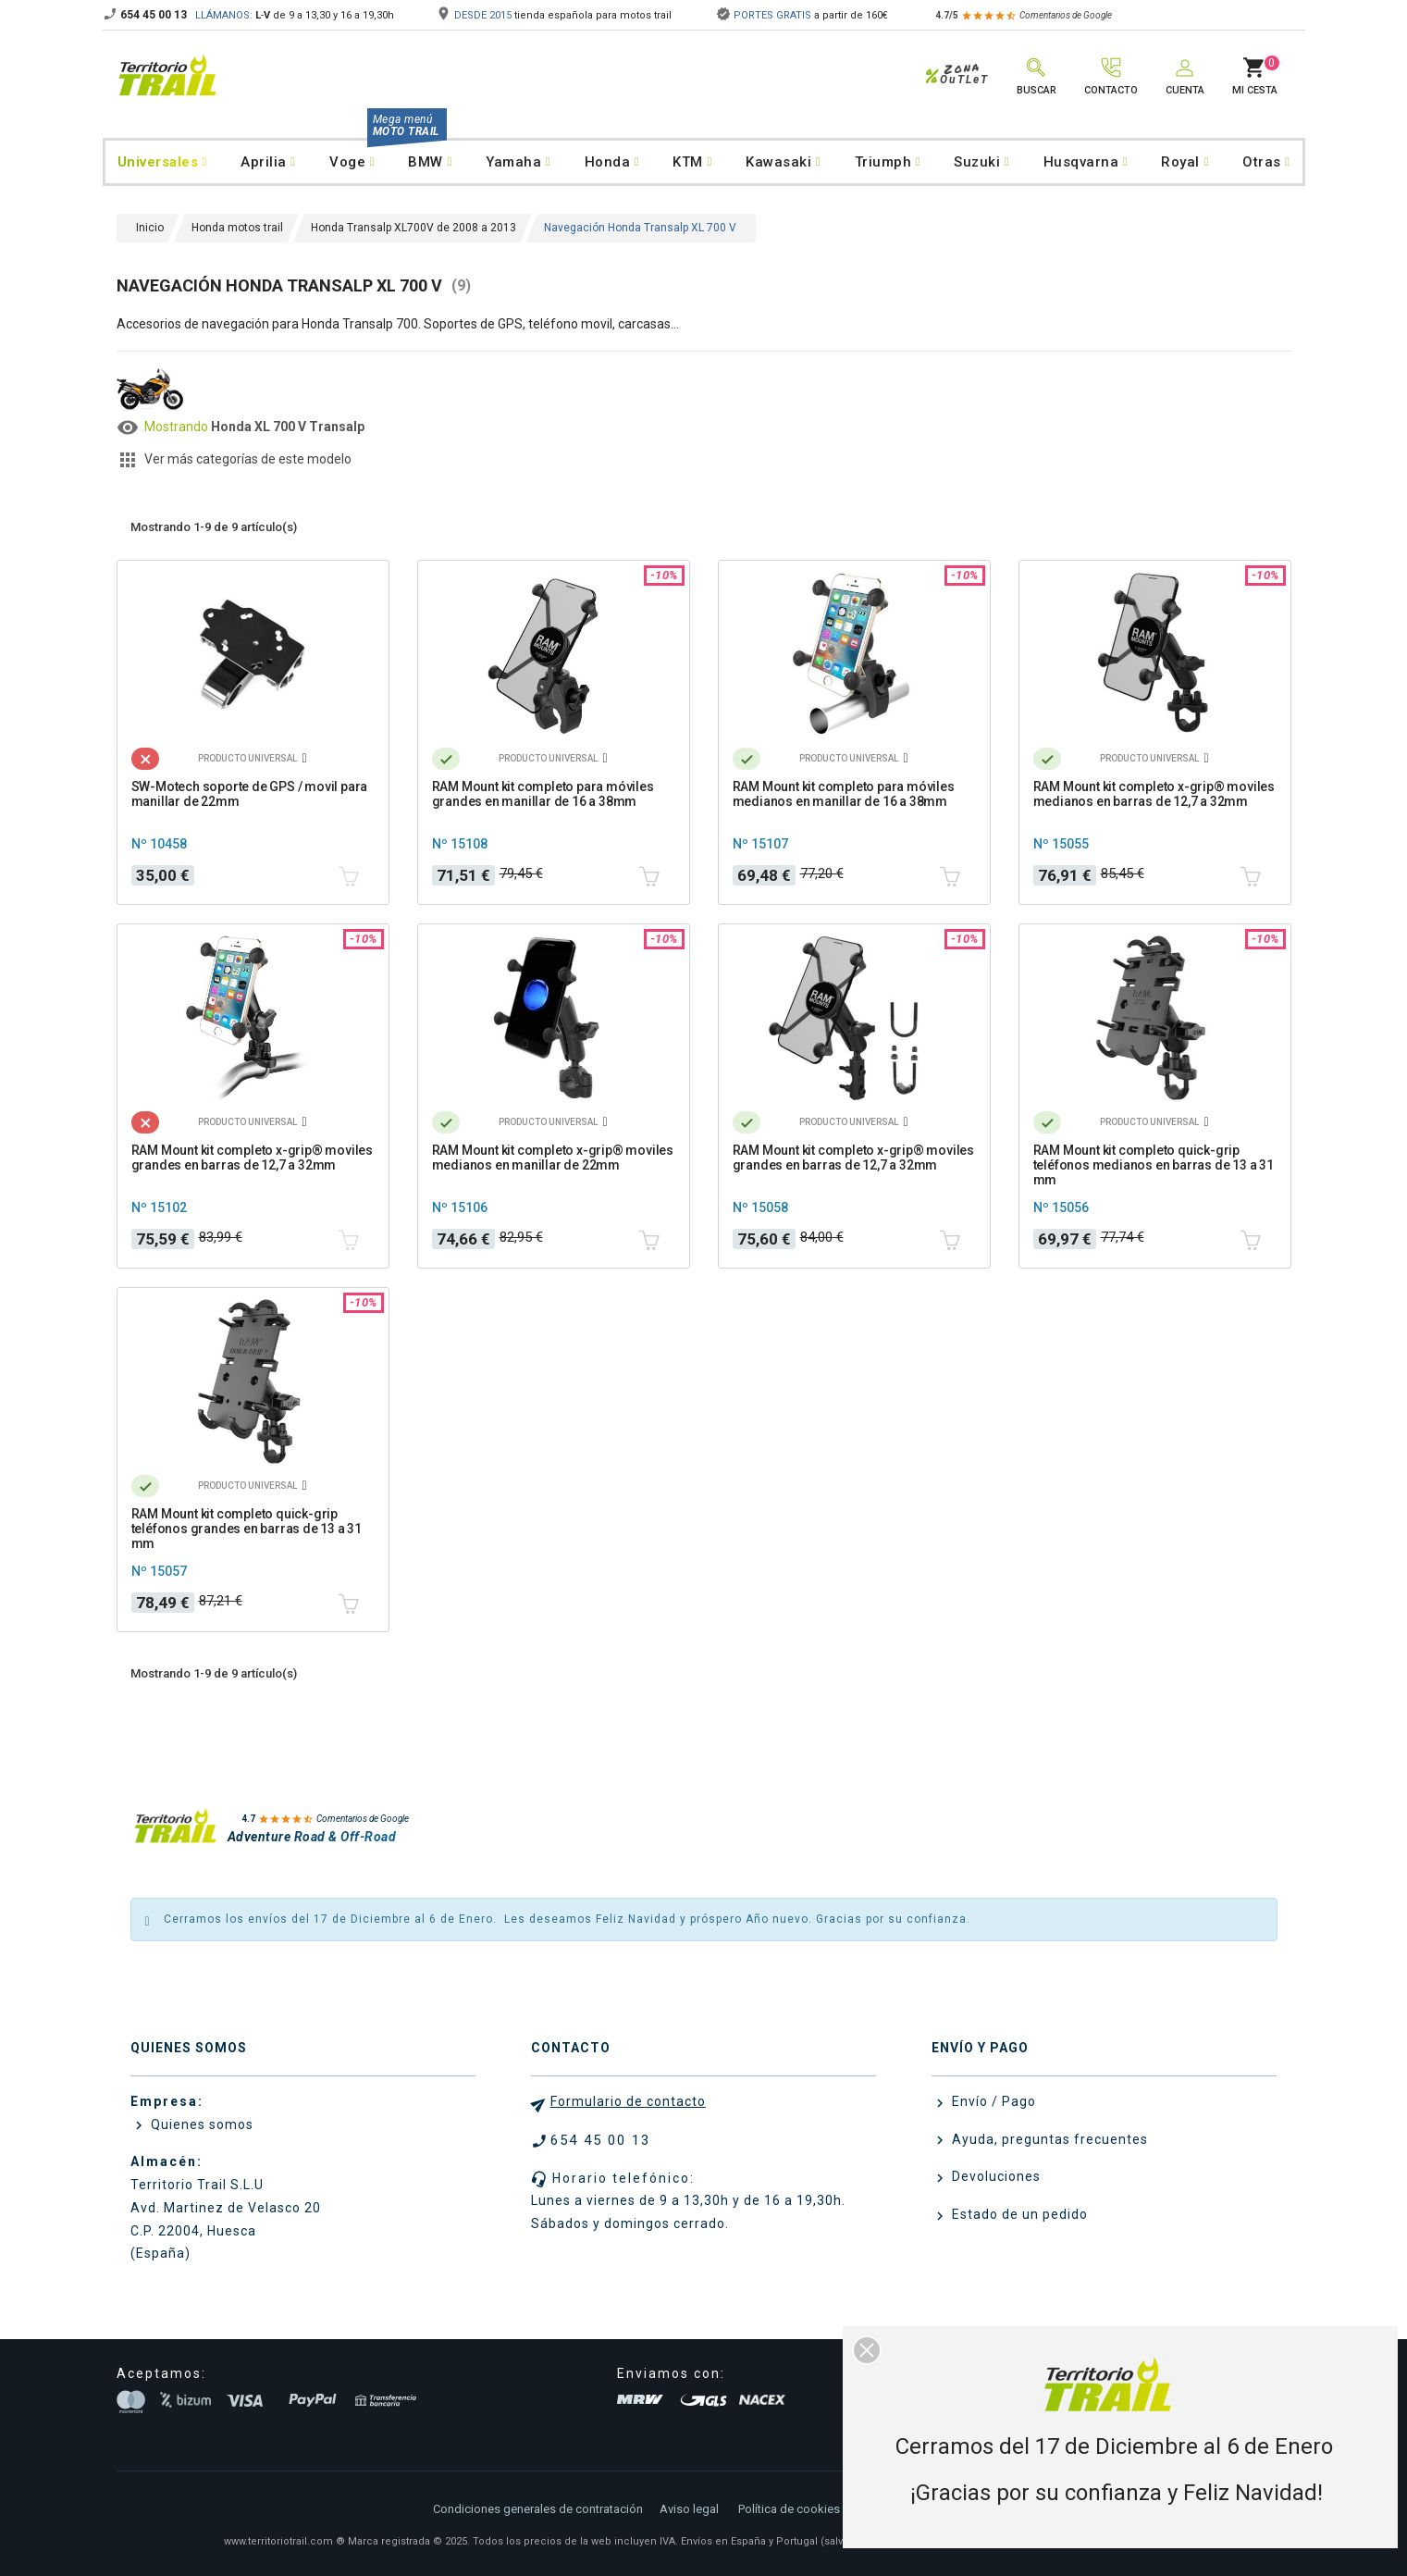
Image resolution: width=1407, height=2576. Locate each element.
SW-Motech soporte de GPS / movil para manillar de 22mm (249, 794)
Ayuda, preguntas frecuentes (1048, 2139)
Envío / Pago (992, 2101)
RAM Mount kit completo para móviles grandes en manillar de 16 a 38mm (543, 794)
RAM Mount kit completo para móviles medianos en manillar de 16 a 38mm (844, 794)
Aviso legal (689, 2509)
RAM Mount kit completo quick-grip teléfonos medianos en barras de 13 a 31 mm (1153, 1165)
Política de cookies (789, 2509)
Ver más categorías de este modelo (248, 459)
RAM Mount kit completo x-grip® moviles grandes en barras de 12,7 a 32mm (252, 1157)
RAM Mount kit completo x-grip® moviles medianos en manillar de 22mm (552, 1157)
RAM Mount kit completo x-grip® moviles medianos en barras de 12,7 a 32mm (1154, 794)
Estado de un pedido (1018, 2214)
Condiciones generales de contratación (538, 2509)
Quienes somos (200, 2124)
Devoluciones (994, 2176)
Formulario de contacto (628, 2101)
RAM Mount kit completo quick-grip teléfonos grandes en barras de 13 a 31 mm (246, 1528)
